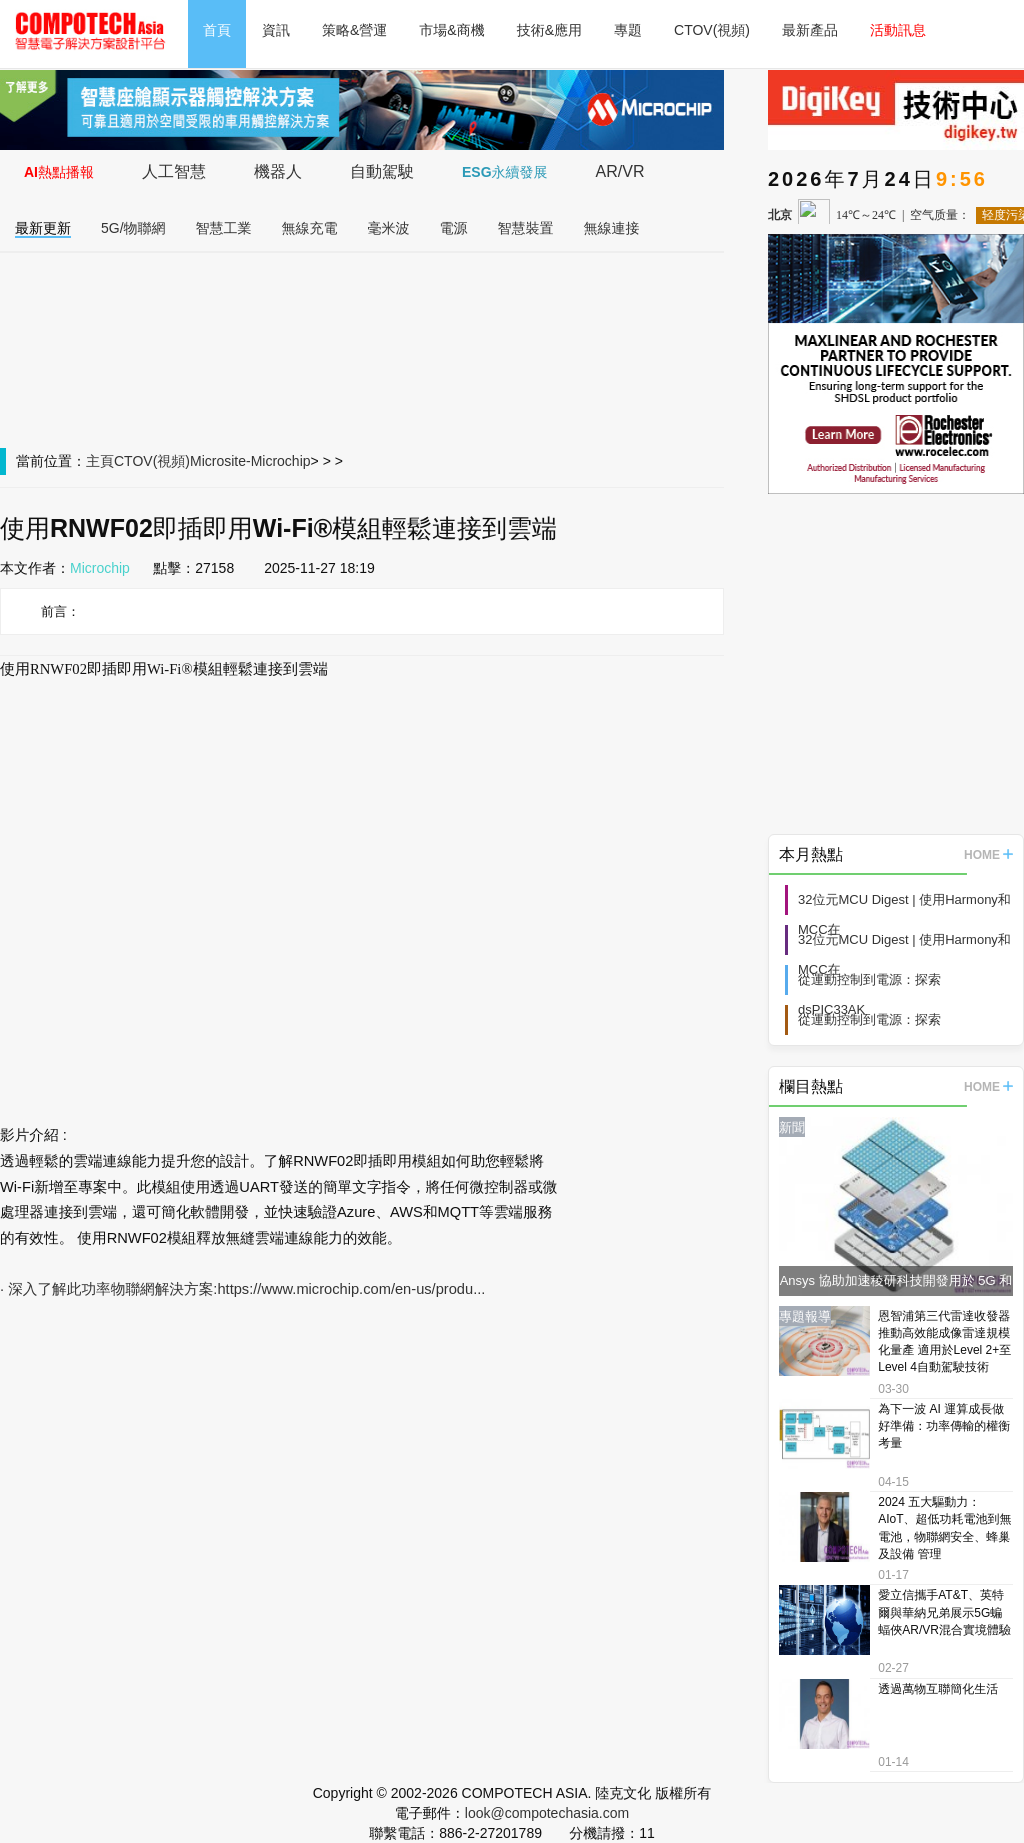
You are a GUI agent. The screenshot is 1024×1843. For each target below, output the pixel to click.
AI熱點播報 (59, 172)
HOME (988, 855)
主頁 (100, 461)
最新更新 (43, 228)
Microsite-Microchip (250, 461)
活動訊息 (898, 30)
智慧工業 (224, 228)
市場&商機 (451, 30)
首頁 (217, 30)
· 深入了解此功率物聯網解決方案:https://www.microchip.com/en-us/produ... (242, 1289)
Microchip (100, 568)
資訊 (276, 30)
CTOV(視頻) (712, 30)
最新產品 (810, 30)
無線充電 (310, 228)
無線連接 (612, 228)
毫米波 (389, 228)
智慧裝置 (526, 228)
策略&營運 (354, 30)
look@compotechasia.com (547, 1813)
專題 (628, 30)
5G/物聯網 (133, 228)
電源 (454, 228)
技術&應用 (549, 30)
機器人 (278, 171)
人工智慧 (174, 171)
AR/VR (620, 171)
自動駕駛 (382, 171)
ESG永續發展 (505, 172)
